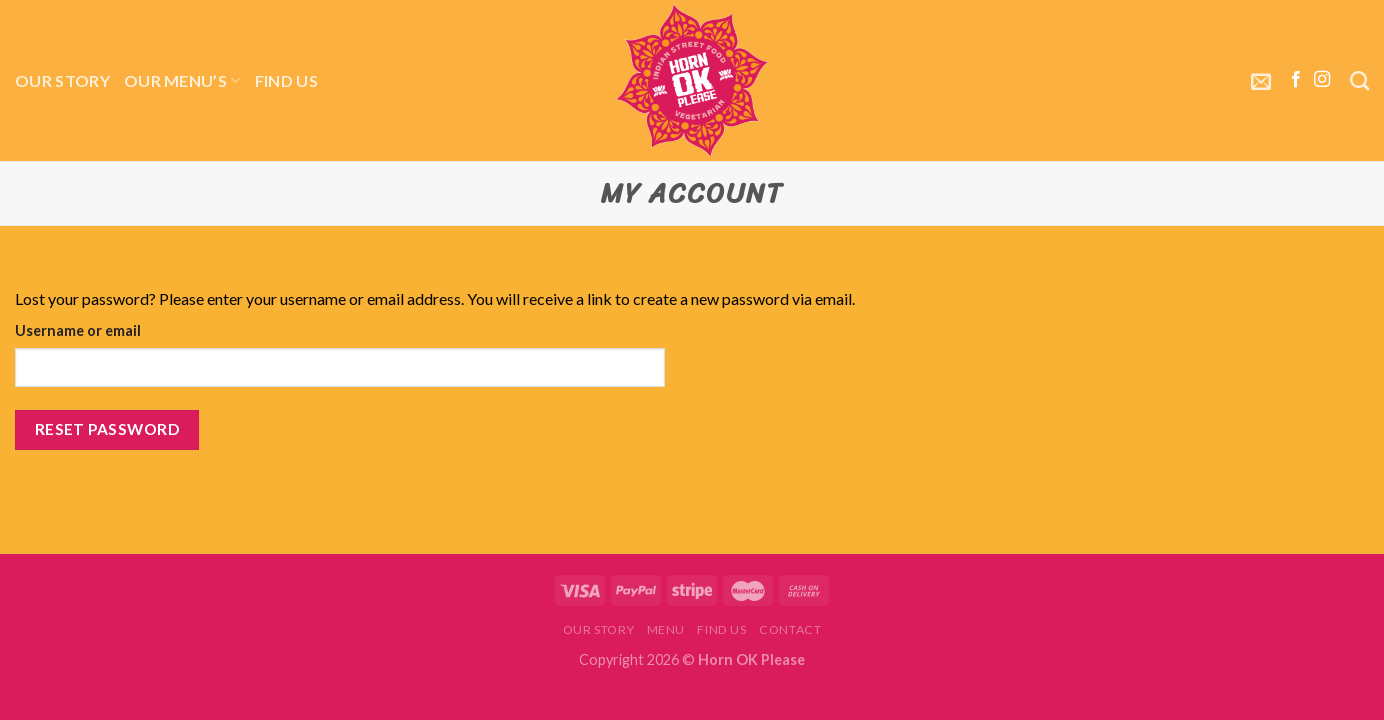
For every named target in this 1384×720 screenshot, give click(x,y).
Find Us (286, 80)
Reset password (107, 429)
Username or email (78, 330)
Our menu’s (182, 81)
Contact (790, 629)
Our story (62, 80)
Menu (666, 629)
